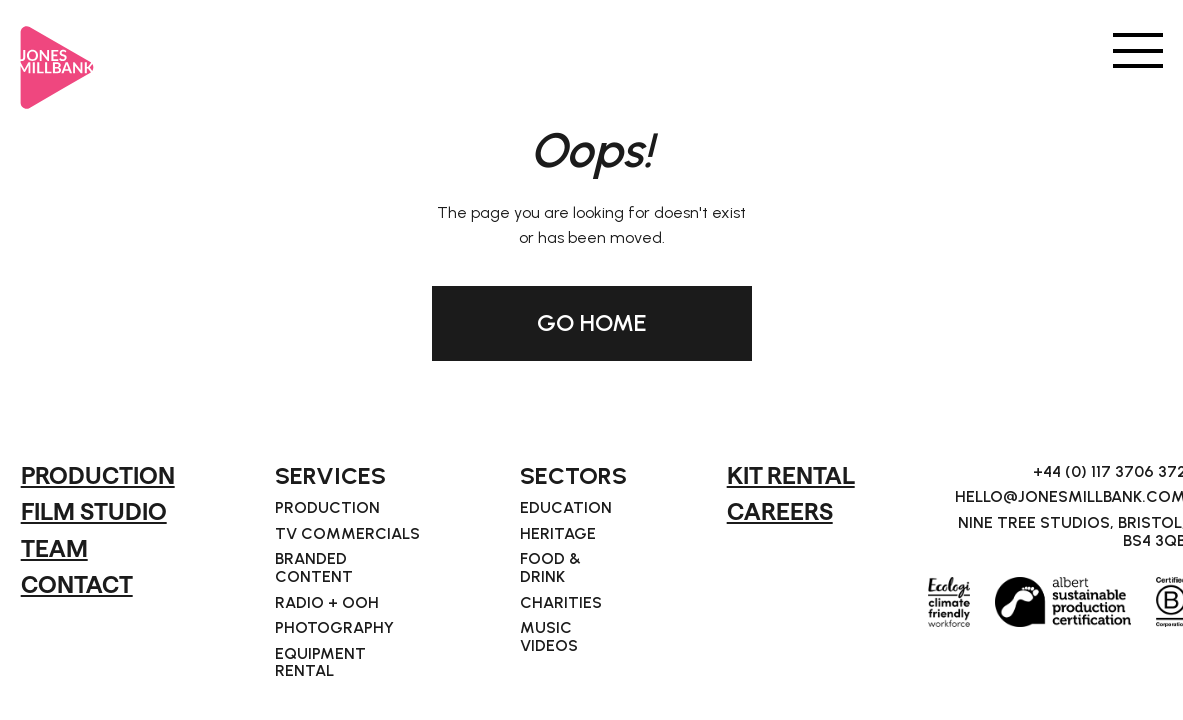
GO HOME (592, 322)
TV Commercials (347, 534)
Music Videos (549, 636)
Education (566, 508)
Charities (561, 603)
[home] (58, 59)
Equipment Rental (320, 662)
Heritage (558, 534)
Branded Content (314, 567)
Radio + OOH (327, 603)
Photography (334, 628)
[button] (1138, 49)
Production (327, 508)
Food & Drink (550, 567)
